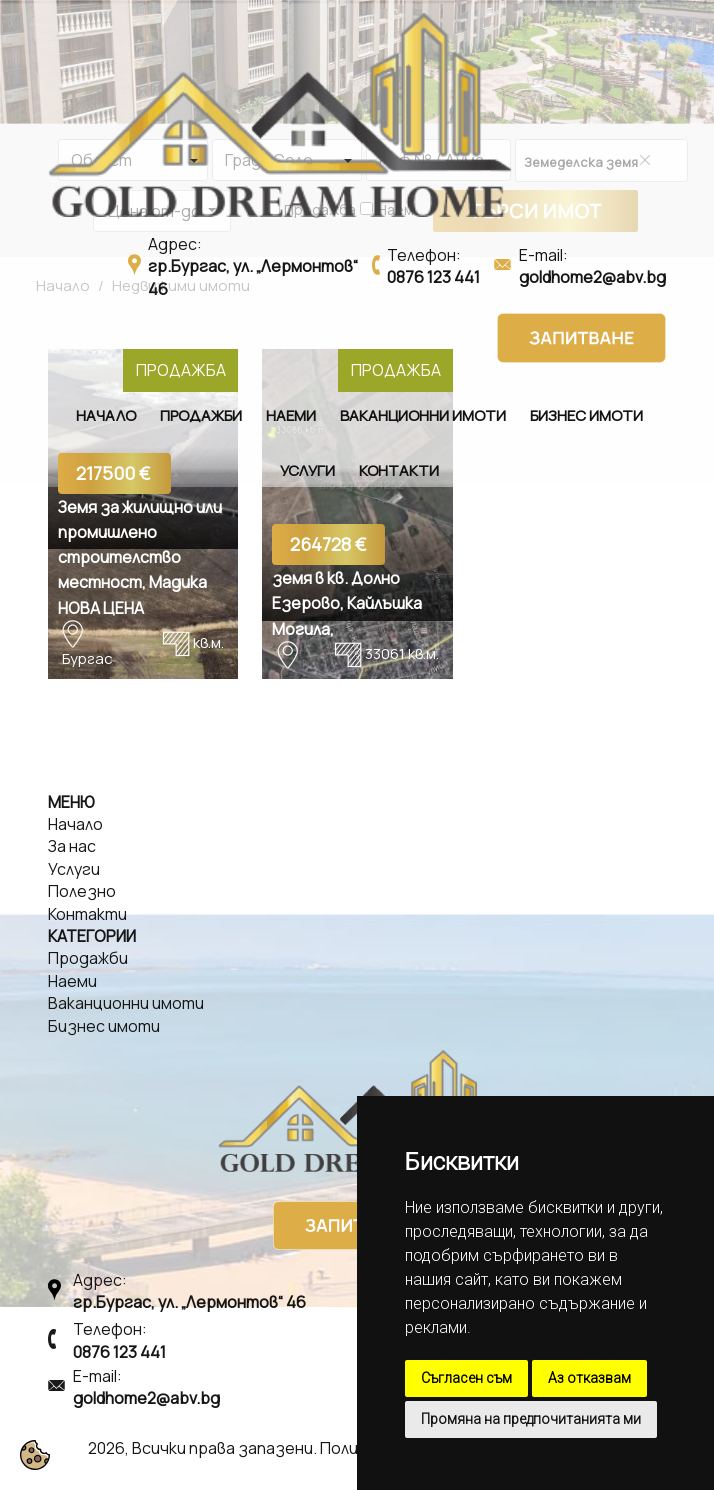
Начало (106, 415)
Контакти (399, 470)
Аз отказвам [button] (589, 1378)
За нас (72, 846)
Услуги (307, 470)
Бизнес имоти (586, 415)
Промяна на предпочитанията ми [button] (531, 1419)
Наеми (291, 415)
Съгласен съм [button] (466, 1378)
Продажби (201, 415)
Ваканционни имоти (423, 415)
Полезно (82, 891)
